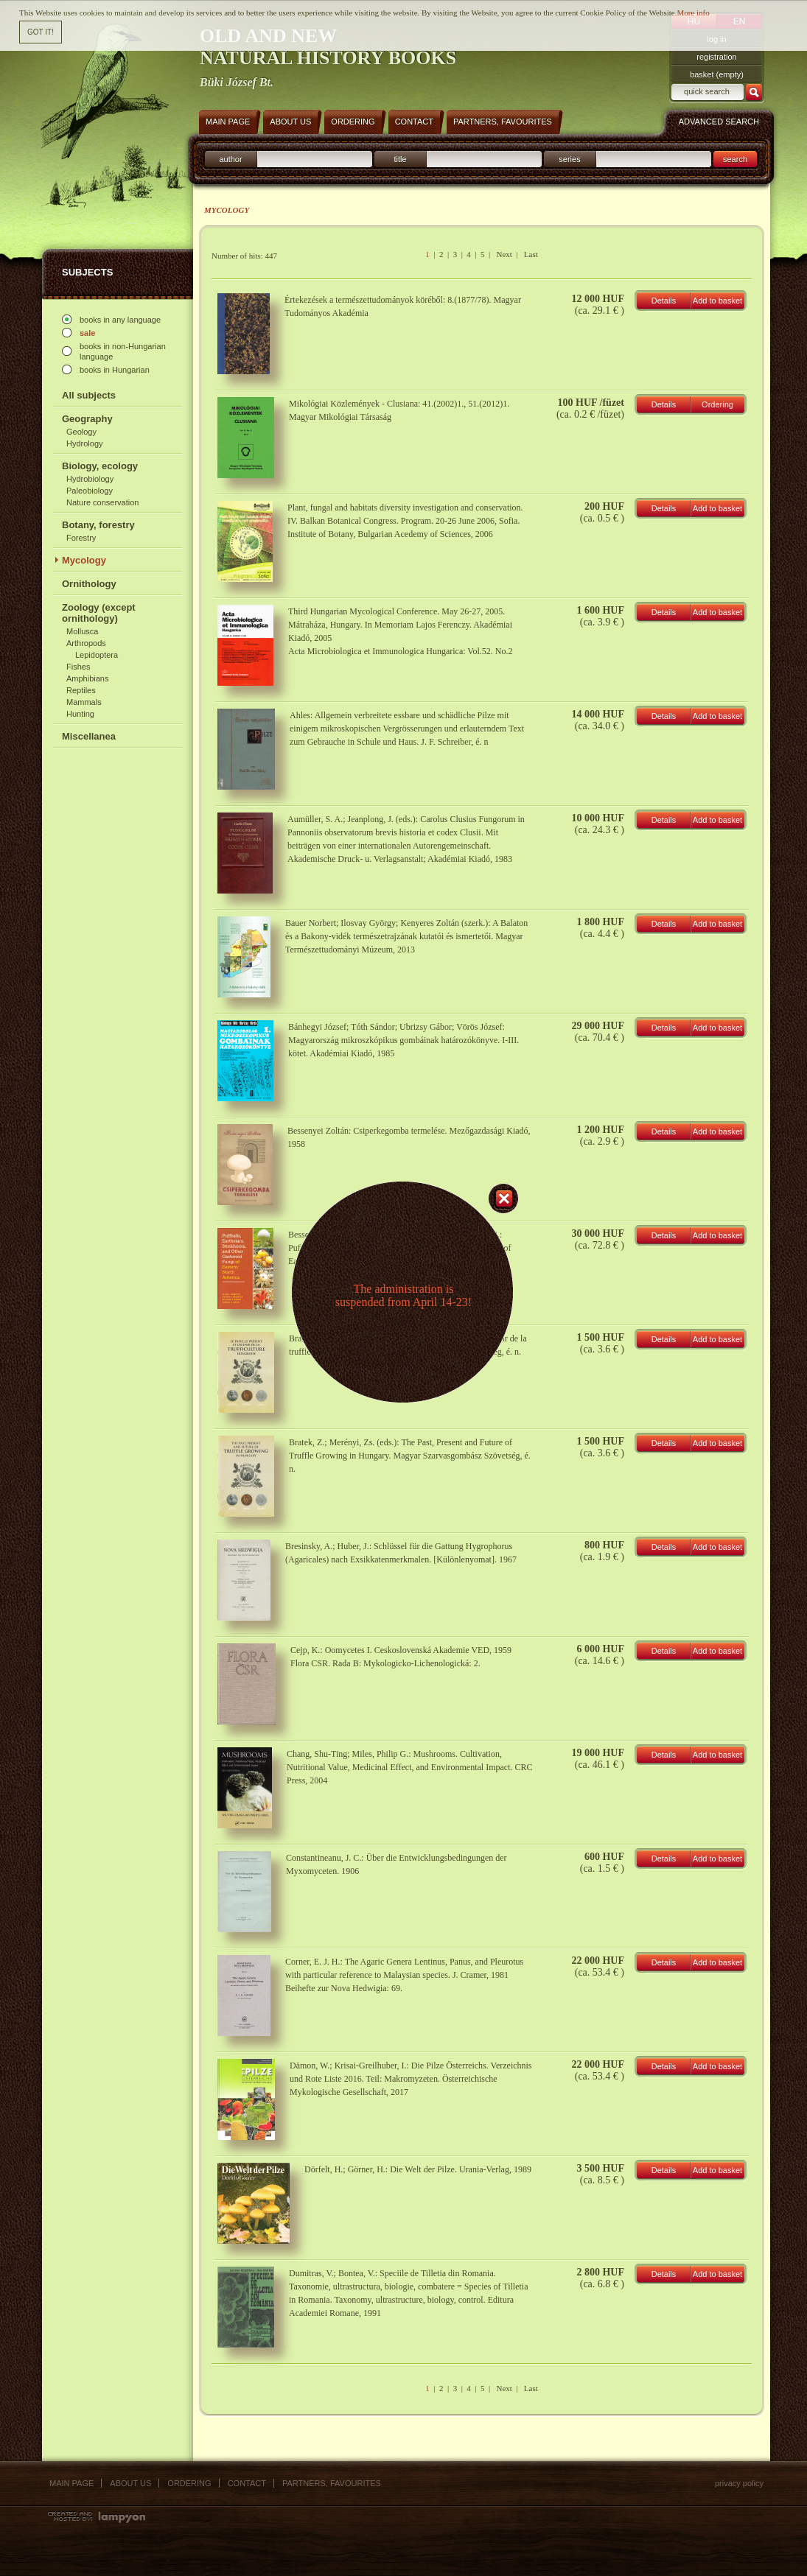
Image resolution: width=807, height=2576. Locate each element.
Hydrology (84, 443)
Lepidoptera (96, 654)
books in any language (120, 319)
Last (531, 254)
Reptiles (81, 690)
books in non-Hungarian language (123, 351)
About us (130, 2483)
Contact (247, 2483)
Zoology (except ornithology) (99, 613)
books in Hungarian (115, 369)
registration (716, 56)
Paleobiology (89, 490)
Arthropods (86, 643)
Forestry (81, 537)
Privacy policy (739, 2483)
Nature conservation (102, 502)
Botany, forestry (98, 524)
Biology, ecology (100, 465)
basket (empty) (717, 74)
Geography (87, 418)
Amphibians (87, 678)
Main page (71, 2483)
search (735, 159)
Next (503, 254)
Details (664, 300)
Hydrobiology (89, 478)
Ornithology (89, 583)
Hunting (80, 713)
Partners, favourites (331, 2483)
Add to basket (717, 300)
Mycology (84, 560)
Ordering (717, 404)
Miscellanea (89, 736)
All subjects (89, 395)
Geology (81, 431)
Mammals (84, 702)
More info (693, 8)
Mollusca (82, 631)
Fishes (78, 666)
